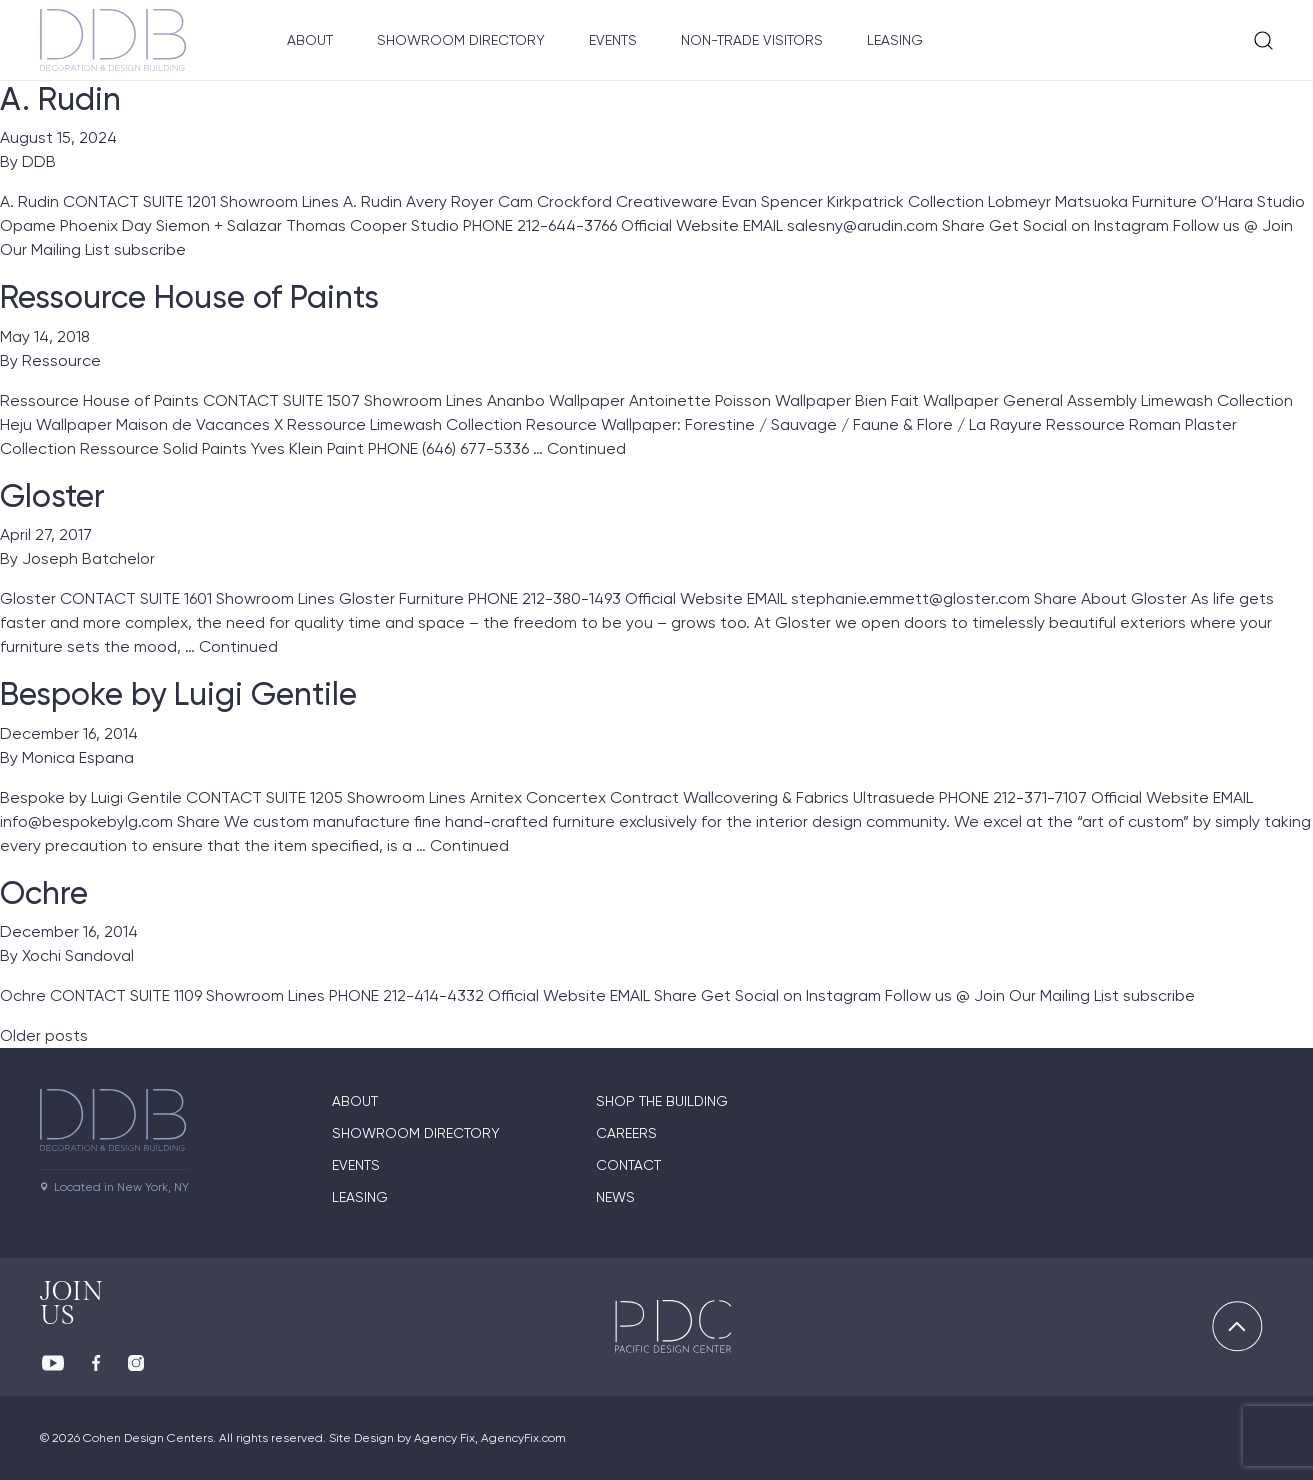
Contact (628, 1165)
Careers (626, 1133)
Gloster (52, 496)
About (310, 40)
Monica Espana (78, 757)
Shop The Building (662, 1101)
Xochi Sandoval (78, 955)
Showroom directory (416, 1133)
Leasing (895, 40)
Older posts (44, 1035)
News (615, 1197)
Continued (586, 448)
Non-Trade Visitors (752, 40)
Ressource (61, 360)
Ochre (44, 893)
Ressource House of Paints (189, 297)
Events (613, 40)
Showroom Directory (461, 40)
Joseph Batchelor (88, 558)
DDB (39, 161)
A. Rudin (60, 99)
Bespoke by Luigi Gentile (178, 694)
